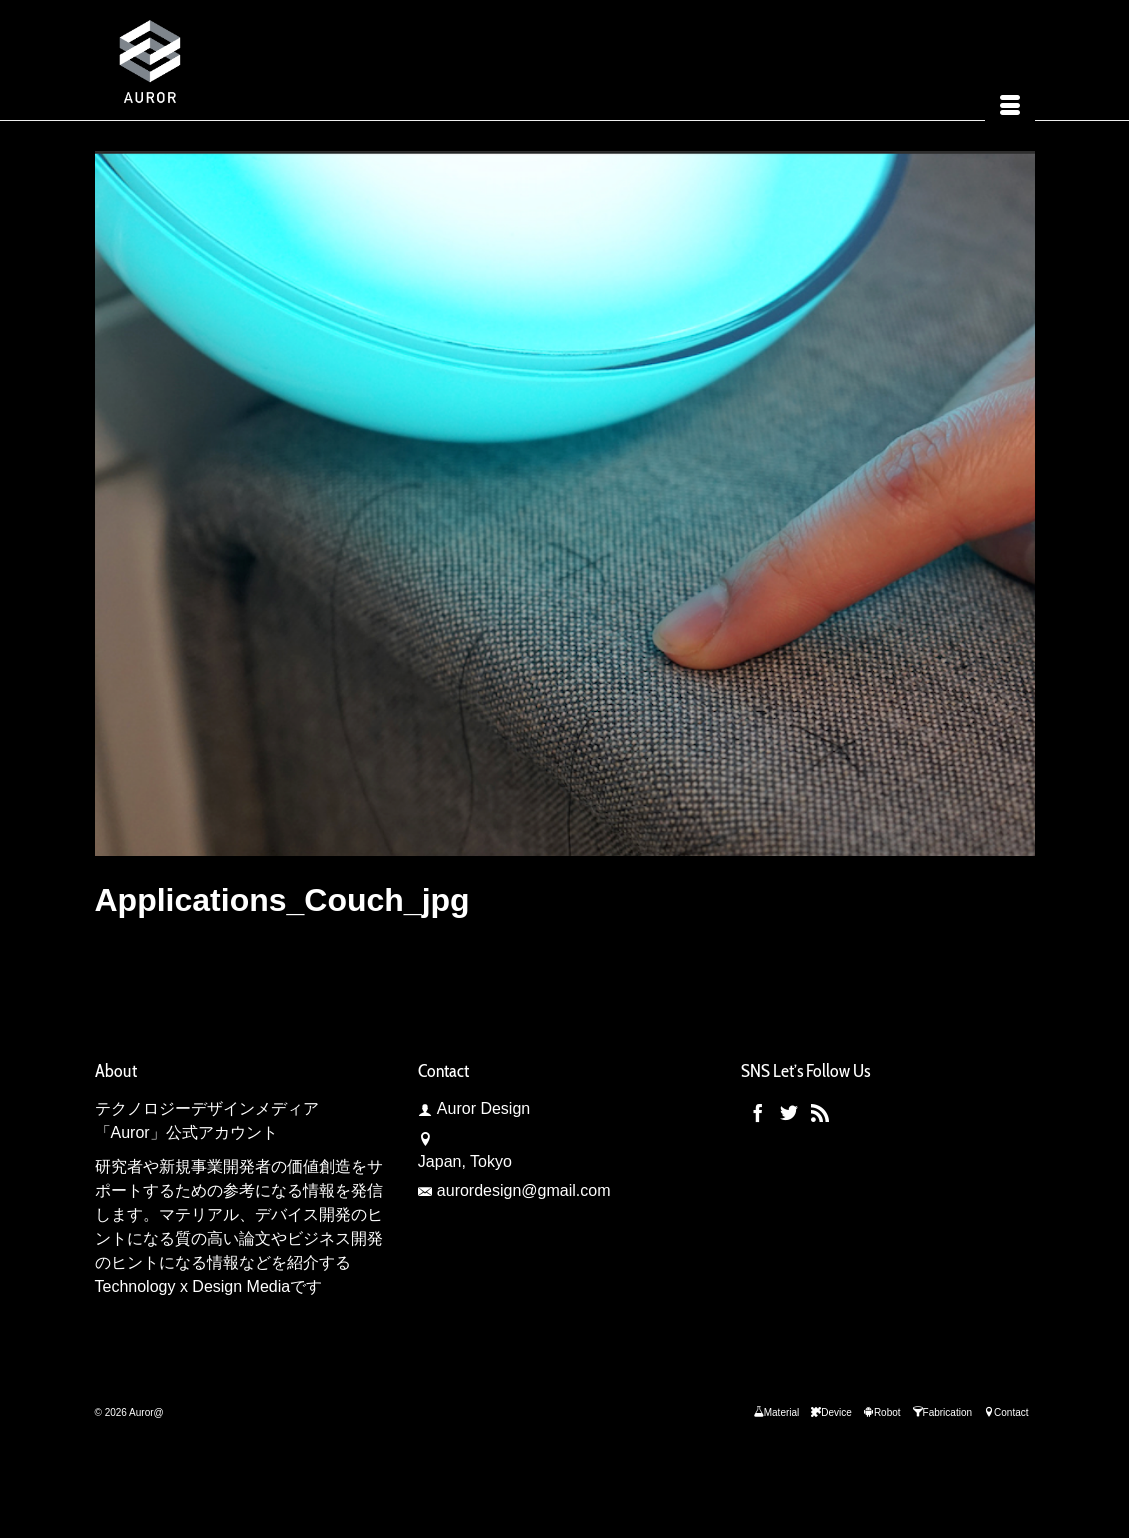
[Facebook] (758, 1112)
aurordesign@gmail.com (514, 1190)
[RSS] (820, 1112)
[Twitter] (789, 1112)
